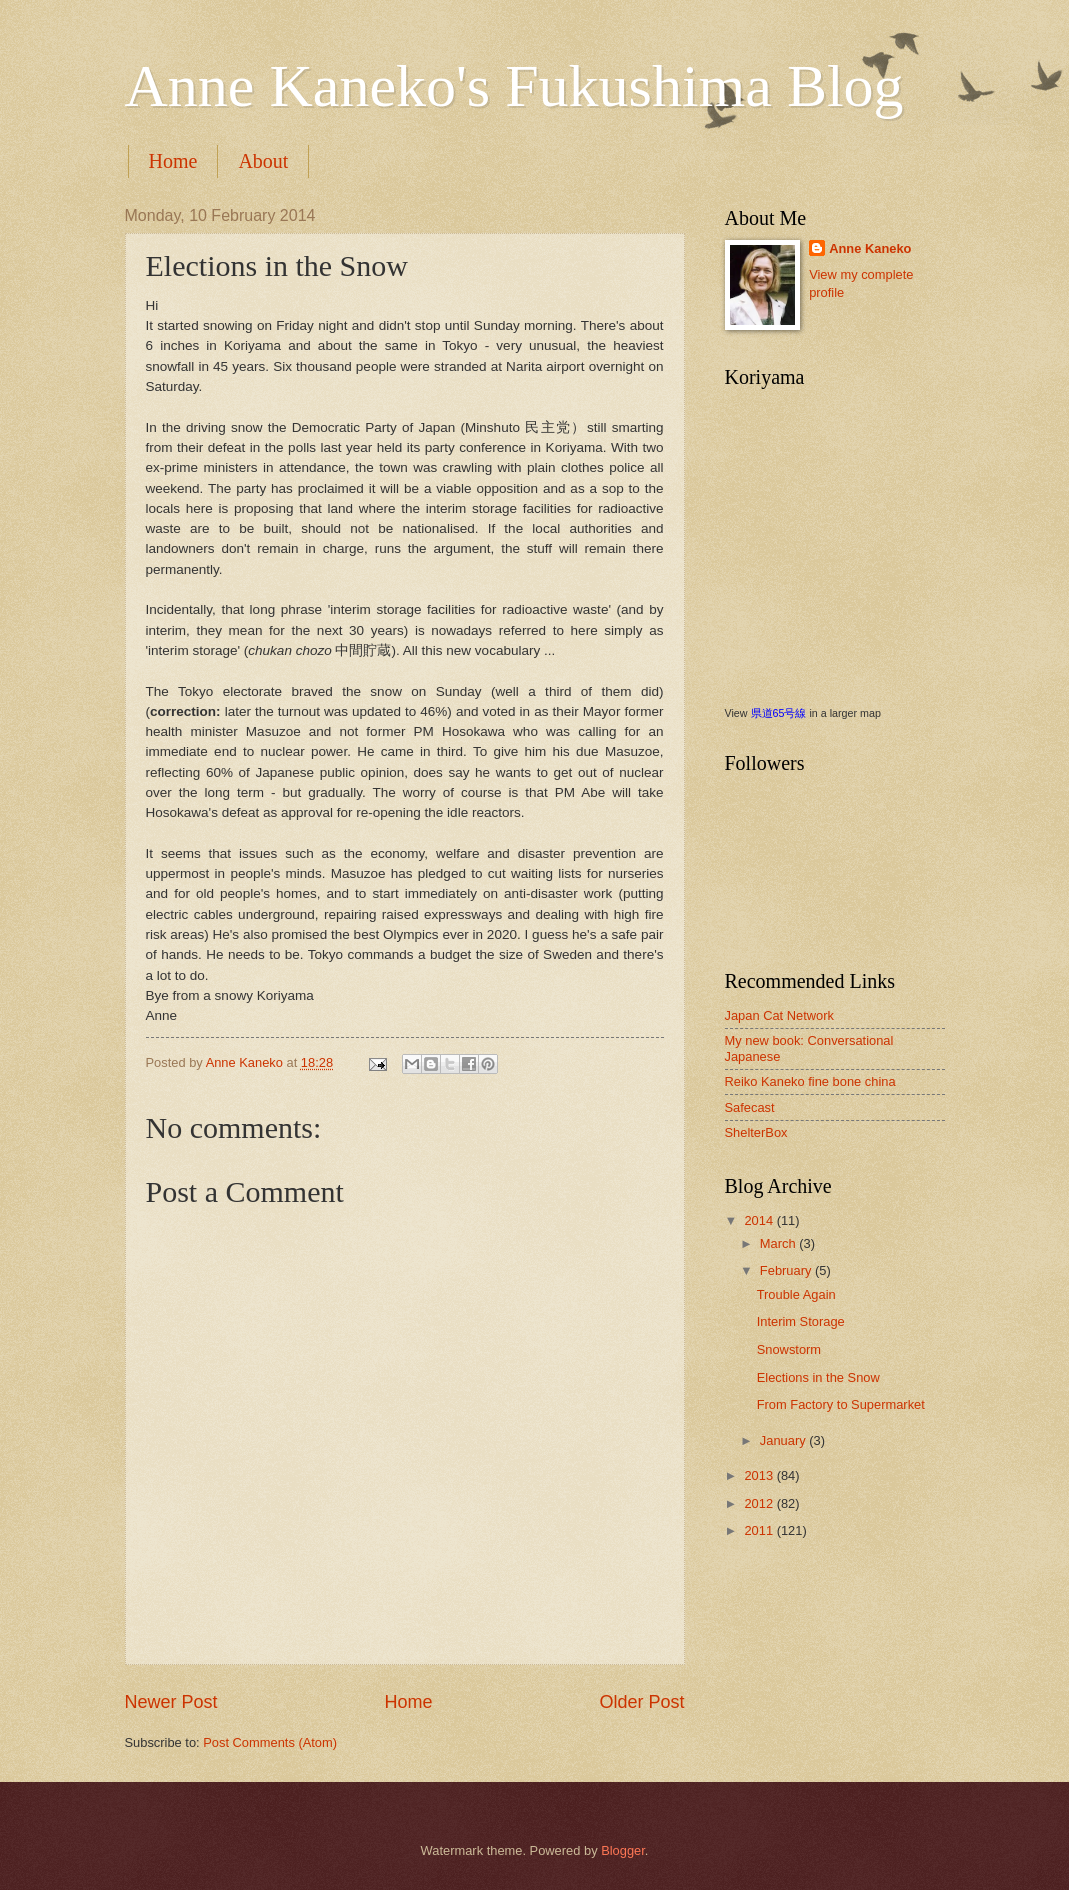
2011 (760, 1530)
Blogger (623, 1850)
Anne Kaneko (870, 248)
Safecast (750, 1107)
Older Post (641, 1702)
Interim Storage (801, 1321)
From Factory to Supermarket (841, 1404)
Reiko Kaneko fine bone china (810, 1081)
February (787, 1270)
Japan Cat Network (780, 1015)
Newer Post (171, 1702)
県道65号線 (779, 713)
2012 (760, 1503)
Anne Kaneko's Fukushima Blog (514, 86)
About (263, 161)
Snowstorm (789, 1349)
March (779, 1243)
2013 (760, 1475)
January (784, 1440)
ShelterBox (756, 1132)
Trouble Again (796, 1294)
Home (173, 161)
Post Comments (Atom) (270, 1742)
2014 (760, 1220)
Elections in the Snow (818, 1377)
